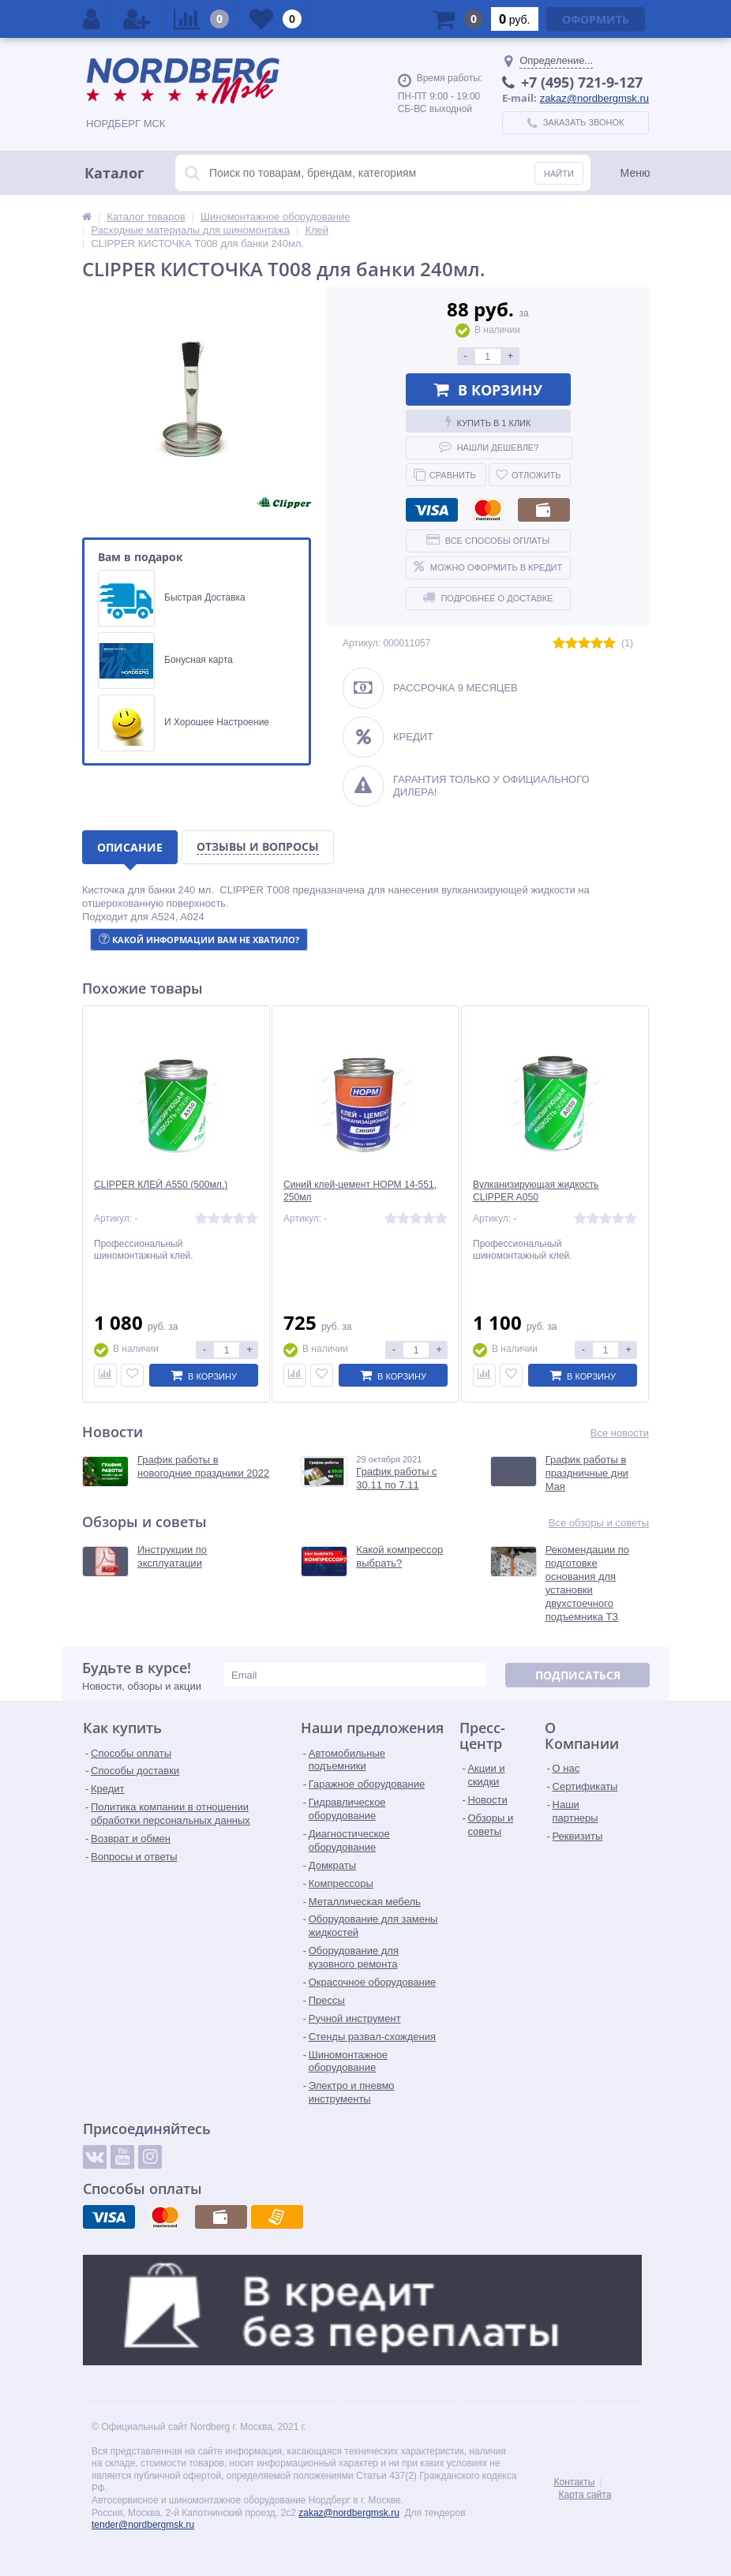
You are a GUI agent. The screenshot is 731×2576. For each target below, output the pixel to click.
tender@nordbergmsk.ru (143, 2525)
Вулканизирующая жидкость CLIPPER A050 (540, 1191)
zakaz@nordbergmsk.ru (594, 98)
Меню (635, 173)
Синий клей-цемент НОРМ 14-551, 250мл (355, 1191)
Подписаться (577, 1675)
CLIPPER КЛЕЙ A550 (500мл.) (165, 1185)
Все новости (619, 1433)
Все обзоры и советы (599, 1523)
